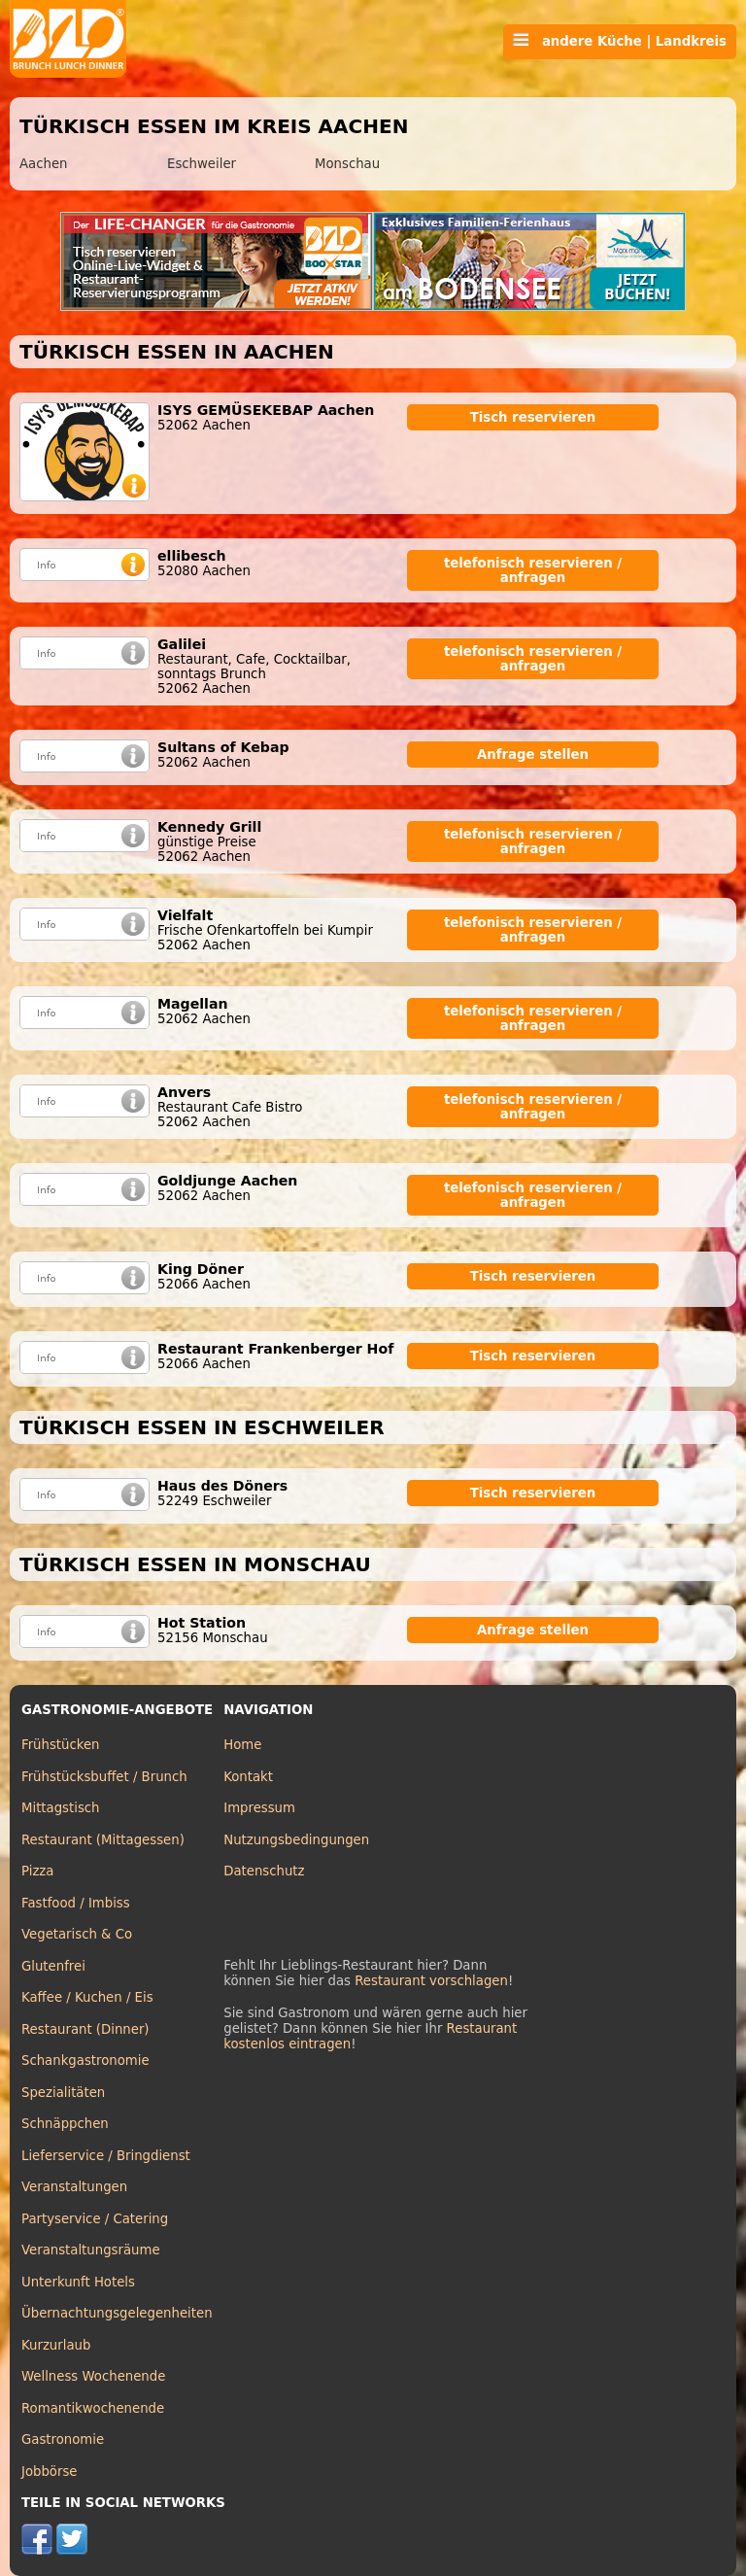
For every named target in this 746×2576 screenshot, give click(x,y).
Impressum (259, 1808)
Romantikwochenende (92, 2408)
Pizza (37, 1871)
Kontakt (248, 1776)
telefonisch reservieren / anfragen (533, 570)
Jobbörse (49, 2471)
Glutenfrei (53, 1966)
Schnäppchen (65, 2123)
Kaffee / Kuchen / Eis (87, 1997)
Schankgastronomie (85, 2060)
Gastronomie (62, 2439)
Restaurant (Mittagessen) (103, 1840)
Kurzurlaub (55, 2345)
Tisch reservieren (533, 417)
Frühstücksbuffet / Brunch (104, 1776)
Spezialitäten (63, 2092)
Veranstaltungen (74, 2187)
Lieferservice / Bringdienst (105, 2155)
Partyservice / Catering (94, 2219)
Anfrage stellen (533, 754)
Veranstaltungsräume (90, 2250)
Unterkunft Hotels (78, 2282)
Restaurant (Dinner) (85, 2029)
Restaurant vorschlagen (431, 1981)
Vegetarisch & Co (76, 1934)
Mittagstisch (60, 1808)
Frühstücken (60, 1744)
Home (242, 1744)
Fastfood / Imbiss (75, 1903)
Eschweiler (201, 163)
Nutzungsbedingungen (296, 1840)
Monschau (347, 163)
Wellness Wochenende (93, 2376)
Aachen (43, 163)
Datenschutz (263, 1871)
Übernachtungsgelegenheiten (117, 2313)
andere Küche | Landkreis (620, 41)
